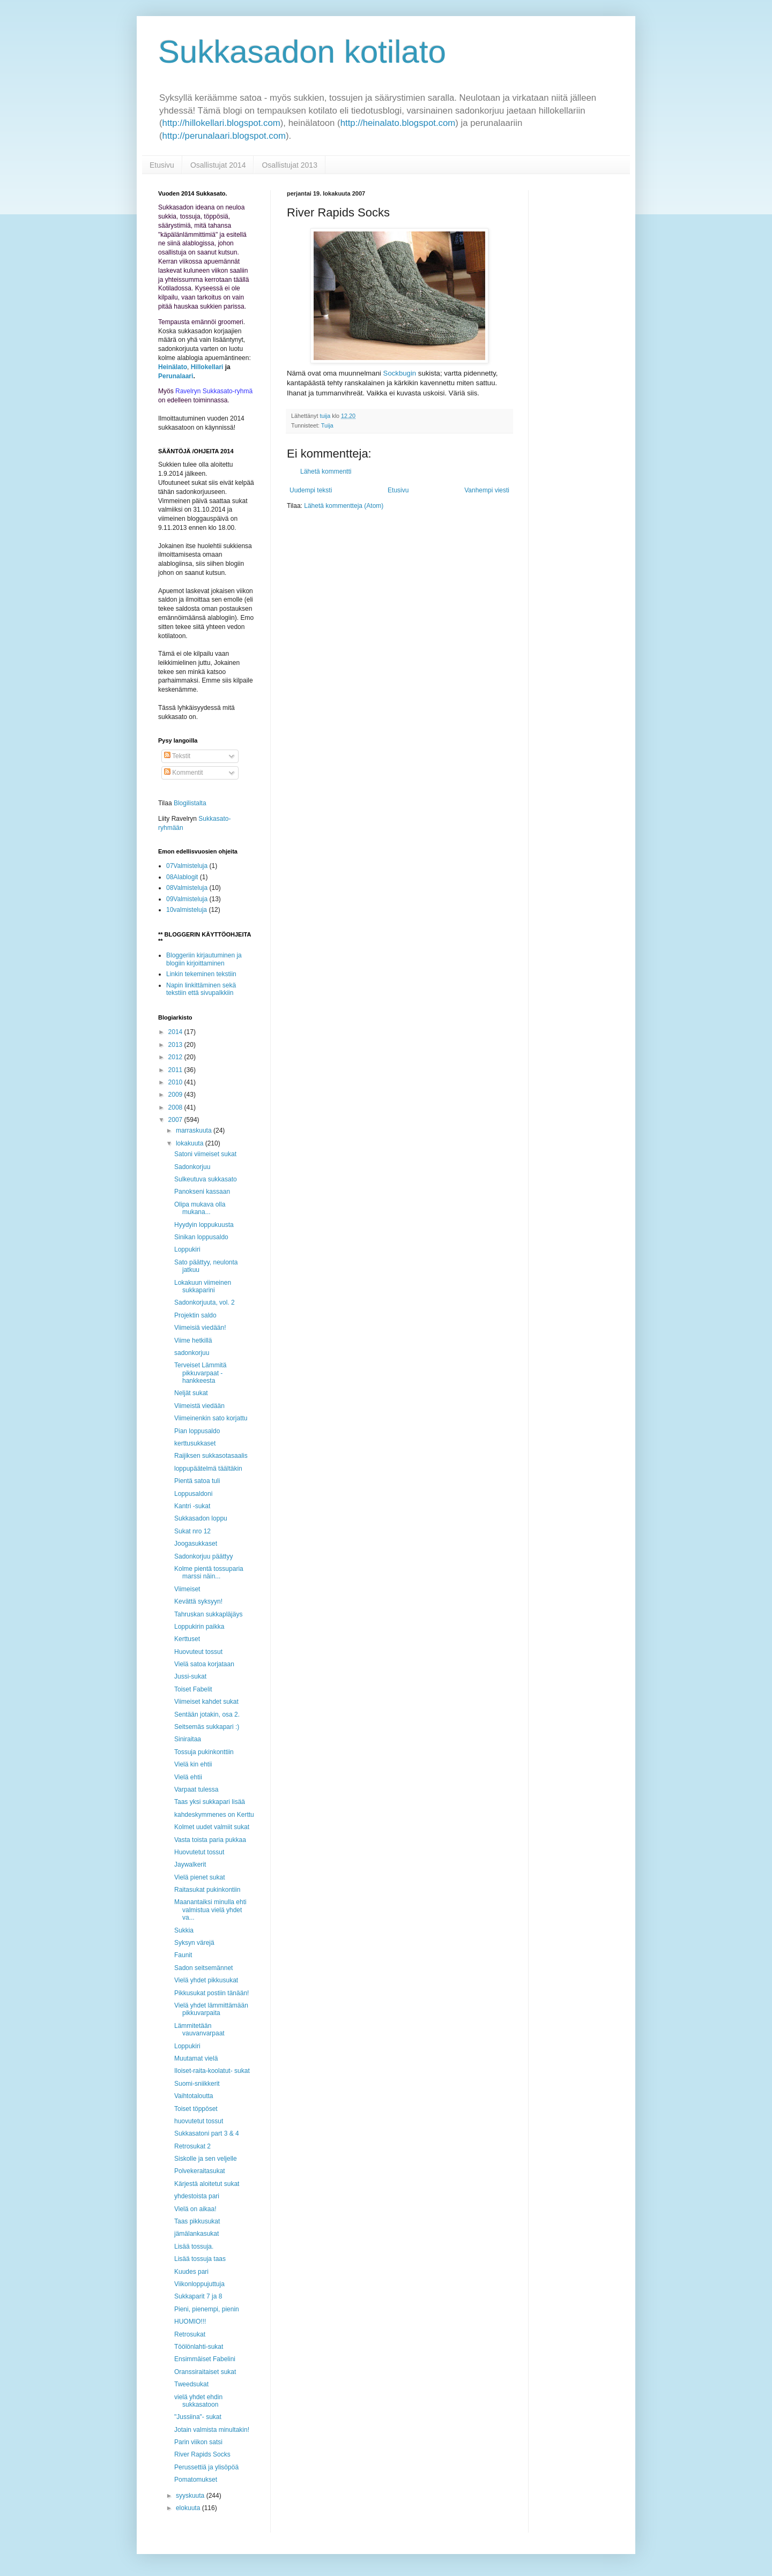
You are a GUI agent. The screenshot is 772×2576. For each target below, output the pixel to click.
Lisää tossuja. (193, 2246)
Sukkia (184, 1930)
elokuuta (189, 2508)
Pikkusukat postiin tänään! (211, 1993)
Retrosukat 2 (192, 2146)
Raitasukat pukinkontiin (207, 1889)
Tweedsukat (191, 2384)
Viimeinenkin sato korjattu (211, 1418)
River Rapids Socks (202, 2454)
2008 (176, 1107)
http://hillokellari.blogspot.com (221, 123)
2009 (176, 1094)
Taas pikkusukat (197, 2221)
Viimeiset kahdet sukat (206, 1701)
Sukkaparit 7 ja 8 (198, 2296)
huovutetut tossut (198, 2121)
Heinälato (172, 367)
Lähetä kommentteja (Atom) (343, 506)
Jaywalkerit (190, 1864)
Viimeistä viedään (199, 1406)
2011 (176, 1070)
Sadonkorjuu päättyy (203, 1556)
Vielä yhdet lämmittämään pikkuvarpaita (211, 2009)
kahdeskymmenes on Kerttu (214, 1814)
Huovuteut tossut (198, 1652)
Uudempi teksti (311, 490)
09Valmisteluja (186, 899)
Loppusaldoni (193, 1493)
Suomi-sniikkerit (197, 2083)
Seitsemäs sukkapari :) (206, 1727)
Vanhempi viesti (486, 490)
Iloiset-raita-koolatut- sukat (212, 2071)
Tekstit (177, 756)
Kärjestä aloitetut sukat (206, 2184)
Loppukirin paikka (199, 1626)
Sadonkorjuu (192, 1167)
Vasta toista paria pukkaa (210, 1840)
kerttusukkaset (195, 1443)
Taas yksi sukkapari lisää (209, 1802)
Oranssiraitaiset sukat (205, 2372)
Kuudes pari (191, 2271)
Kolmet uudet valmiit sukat (211, 1827)
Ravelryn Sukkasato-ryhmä (214, 391)
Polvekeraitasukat (199, 2171)
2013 (176, 1045)
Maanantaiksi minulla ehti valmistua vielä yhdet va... (210, 1909)
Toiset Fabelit (193, 1689)
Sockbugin (400, 373)
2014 (176, 1032)
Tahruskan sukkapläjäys (208, 1614)
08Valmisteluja (186, 888)
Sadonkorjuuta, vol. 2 (204, 1302)
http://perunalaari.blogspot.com (224, 136)
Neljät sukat (191, 1393)
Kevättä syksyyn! (198, 1601)
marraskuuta (194, 1130)
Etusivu (162, 165)
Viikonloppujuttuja (199, 2284)
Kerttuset (187, 1639)
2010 (176, 1082)
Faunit (183, 1955)
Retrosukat (189, 2334)
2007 (176, 1120)
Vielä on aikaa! (195, 2209)
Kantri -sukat (192, 1506)
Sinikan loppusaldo (201, 1237)
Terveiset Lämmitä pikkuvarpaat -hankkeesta (200, 1372)
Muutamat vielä (196, 2058)
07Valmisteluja (186, 866)
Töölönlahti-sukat (198, 2346)
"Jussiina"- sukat (197, 2417)
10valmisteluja (186, 909)
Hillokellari (207, 367)
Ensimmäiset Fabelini (204, 2359)
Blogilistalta (190, 803)
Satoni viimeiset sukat (205, 1154)
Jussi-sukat (190, 1676)
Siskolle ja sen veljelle (205, 2158)
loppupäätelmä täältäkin (208, 1468)
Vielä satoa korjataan (204, 1664)
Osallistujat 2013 (289, 165)
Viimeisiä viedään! (200, 1327)
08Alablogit (182, 877)
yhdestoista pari (196, 2196)
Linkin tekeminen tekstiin (201, 974)
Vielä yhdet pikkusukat (206, 1980)
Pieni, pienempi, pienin (206, 2309)
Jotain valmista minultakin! (211, 2429)
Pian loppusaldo (197, 1431)
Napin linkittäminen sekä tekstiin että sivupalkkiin (201, 989)
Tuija (327, 425)
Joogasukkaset (195, 1543)
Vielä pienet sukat (199, 1877)
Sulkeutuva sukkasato (205, 1179)
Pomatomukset (195, 2479)
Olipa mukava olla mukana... (199, 1208)
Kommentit (183, 772)
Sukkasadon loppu (200, 1518)
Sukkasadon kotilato (302, 52)
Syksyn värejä (194, 1942)
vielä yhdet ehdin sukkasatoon (198, 2400)
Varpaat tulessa (196, 1789)
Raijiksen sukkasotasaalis (211, 1455)
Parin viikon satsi (198, 2442)
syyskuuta (191, 2495)
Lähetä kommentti (325, 471)
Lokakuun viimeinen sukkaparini (202, 1286)
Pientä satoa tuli (197, 1481)
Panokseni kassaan (202, 1191)
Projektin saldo (195, 1315)
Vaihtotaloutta (193, 2096)
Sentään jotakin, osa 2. (207, 1714)
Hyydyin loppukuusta (204, 1225)
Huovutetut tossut (199, 1852)
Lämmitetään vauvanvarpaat (199, 2029)
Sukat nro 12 (192, 1531)
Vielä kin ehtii (193, 1764)
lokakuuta (190, 1143)
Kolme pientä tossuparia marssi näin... (208, 1572)
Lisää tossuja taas (200, 2259)
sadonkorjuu (191, 1353)
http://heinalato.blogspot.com (398, 123)
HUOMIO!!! (190, 2321)
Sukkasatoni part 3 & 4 (206, 2133)
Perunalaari (175, 376)
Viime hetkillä (193, 1340)
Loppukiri (187, 1249)
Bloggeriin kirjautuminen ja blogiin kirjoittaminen (204, 959)
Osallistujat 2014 (218, 165)
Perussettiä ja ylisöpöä (206, 2467)
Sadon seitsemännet (203, 1968)
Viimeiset (187, 1589)
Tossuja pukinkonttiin (204, 1752)
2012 (176, 1057)
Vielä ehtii (188, 1777)
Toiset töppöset (196, 2109)
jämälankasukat (196, 2233)
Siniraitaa (187, 1739)
